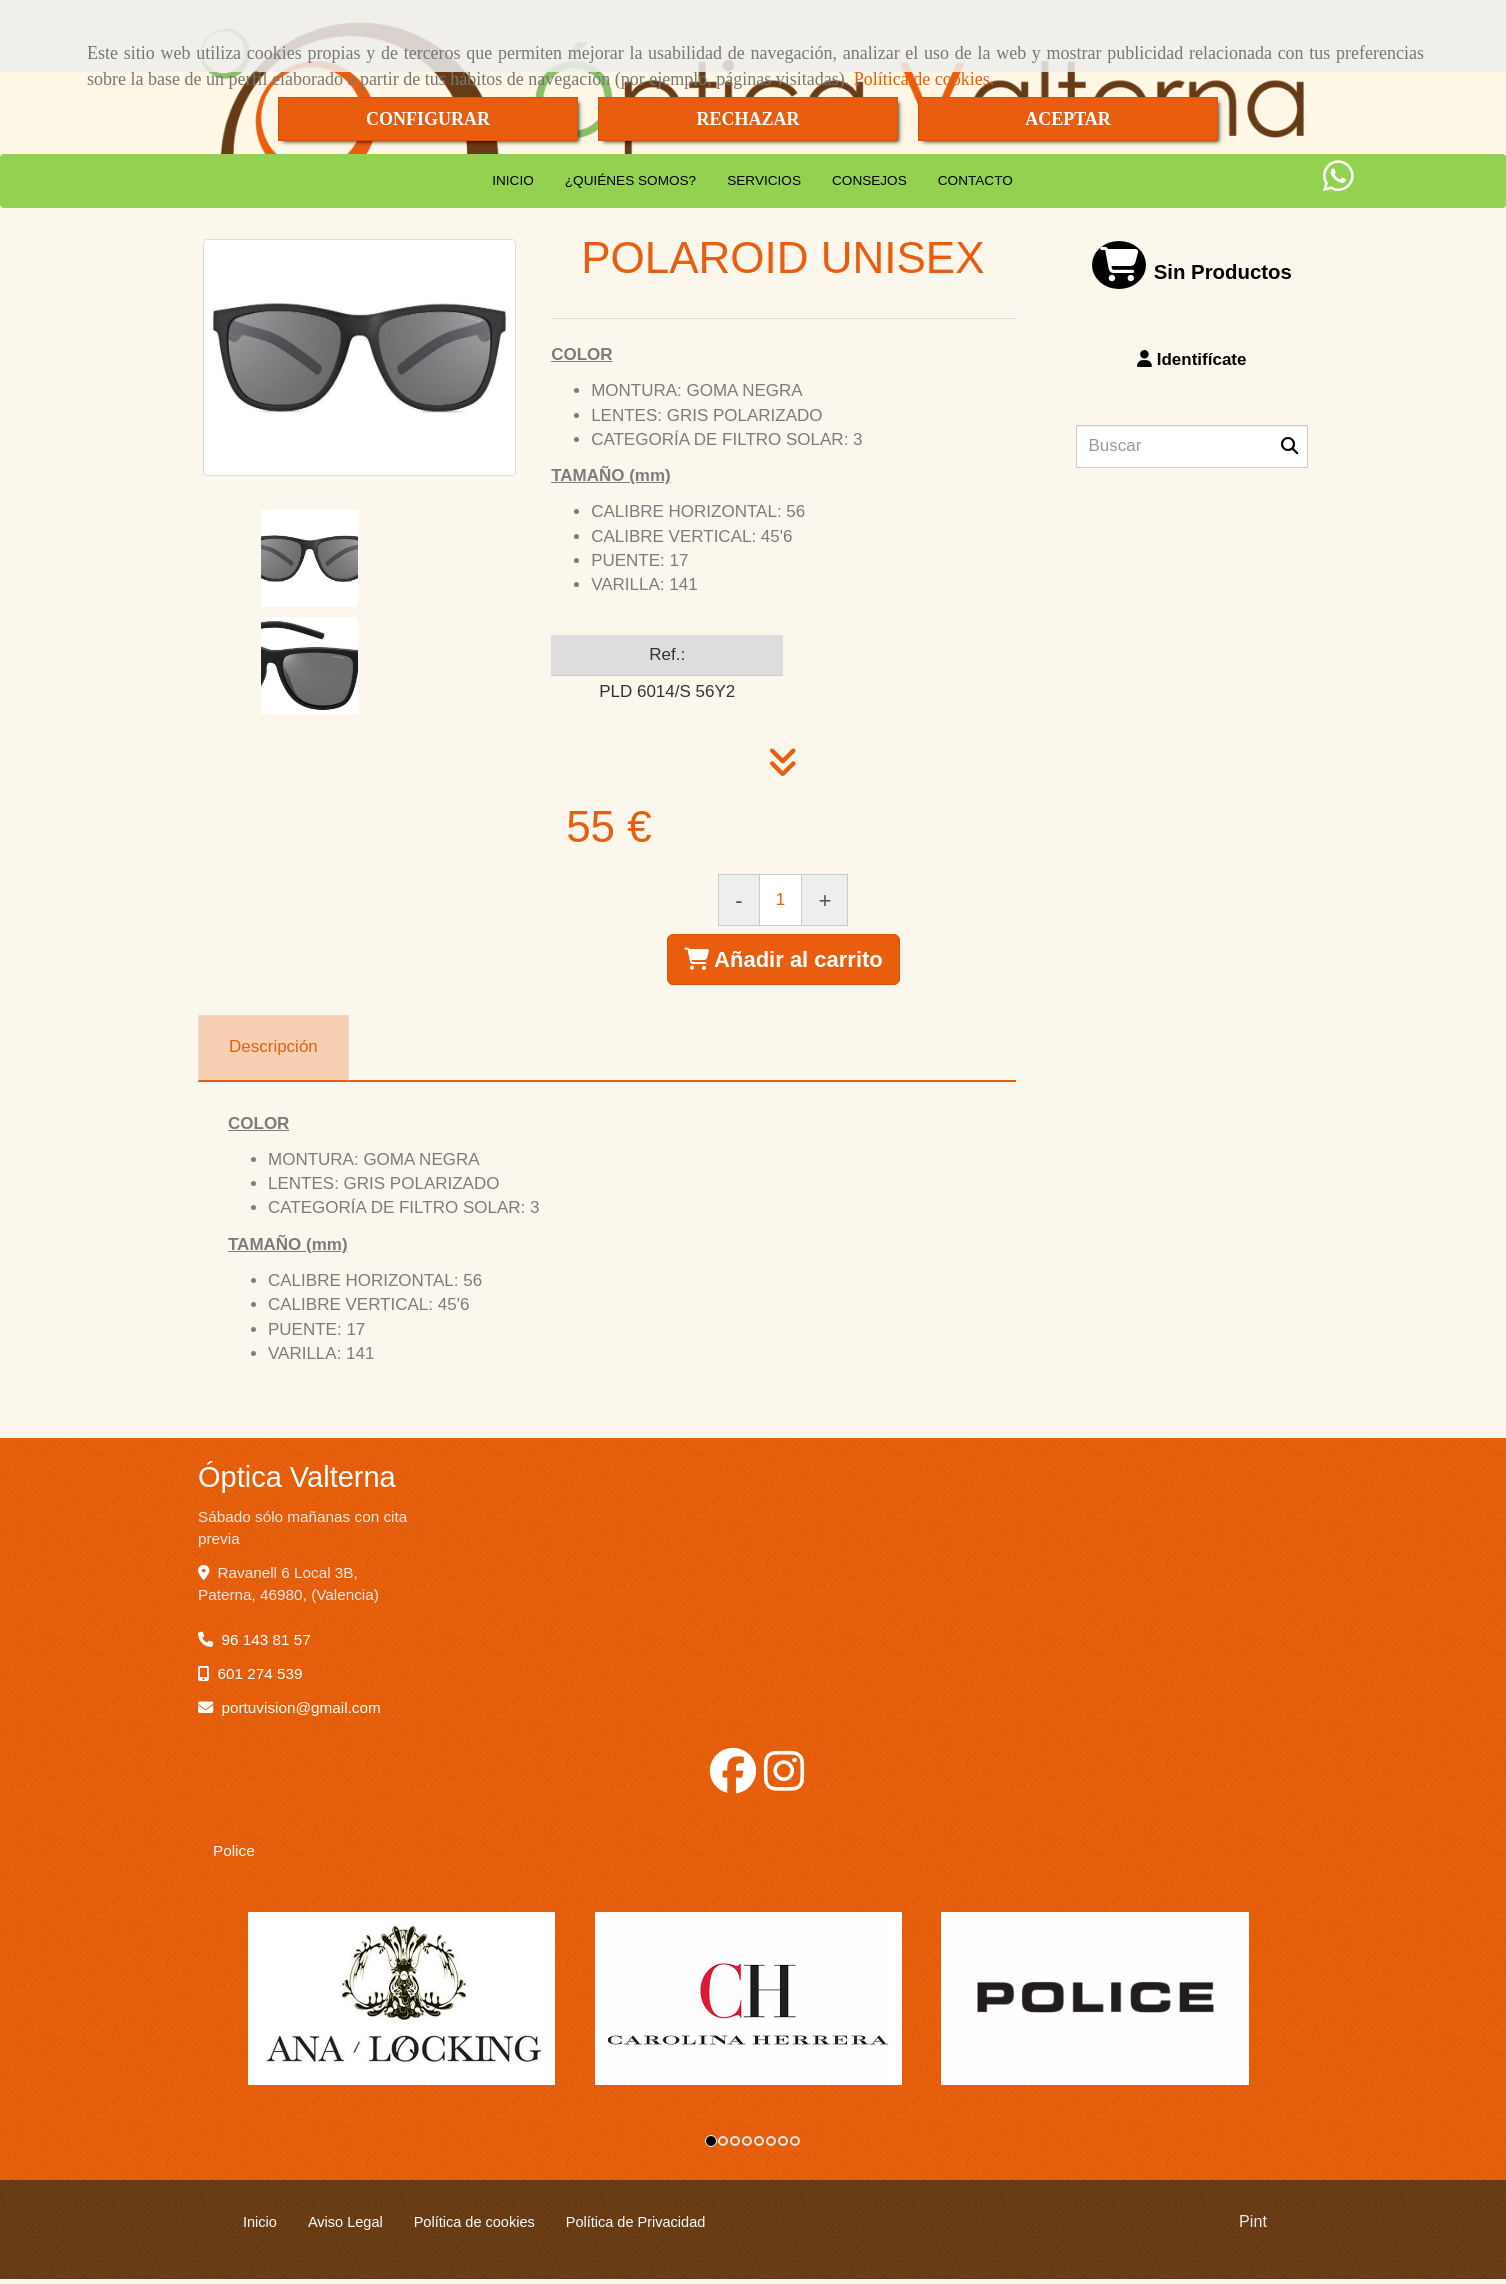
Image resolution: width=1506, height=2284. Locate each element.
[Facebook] (733, 1782)
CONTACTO (975, 180)
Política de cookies (922, 79)
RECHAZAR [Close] (747, 119)
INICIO (513, 180)
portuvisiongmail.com (301, 1707)
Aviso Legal (345, 2227)
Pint (1253, 2227)
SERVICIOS (764, 180)
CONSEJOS (869, 180)
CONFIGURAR (428, 119)
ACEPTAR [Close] (1068, 119)
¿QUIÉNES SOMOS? (630, 180)
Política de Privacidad (636, 2227)
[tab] (273, 1048)
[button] (1192, 360)
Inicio (260, 2227)
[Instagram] (784, 1782)
